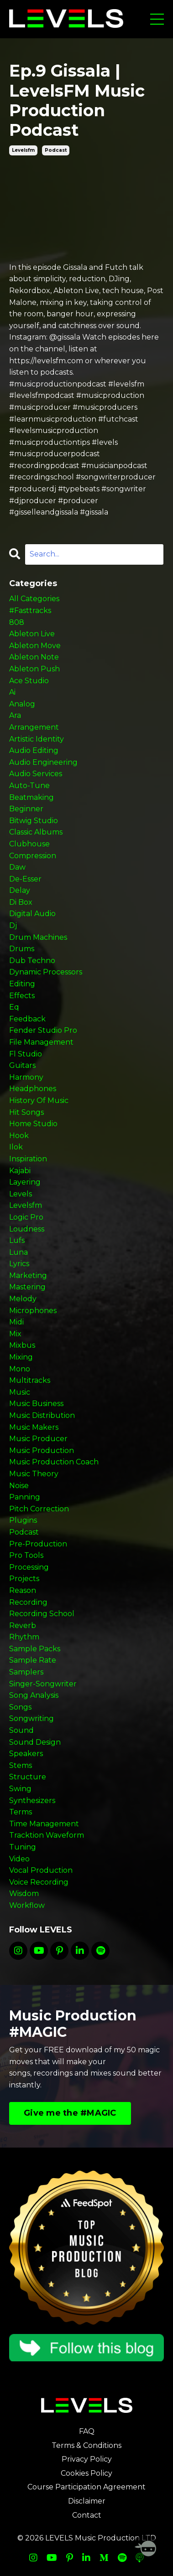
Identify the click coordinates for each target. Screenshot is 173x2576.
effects (22, 995)
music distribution (42, 1415)
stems (20, 1765)
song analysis (33, 1695)
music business (36, 1403)
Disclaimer (86, 2501)
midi (16, 1322)
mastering (27, 1287)
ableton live (32, 633)
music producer (38, 1438)
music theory (33, 1473)
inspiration (28, 1158)
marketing (28, 1275)
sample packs (34, 1648)
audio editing (33, 750)
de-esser (25, 879)
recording (28, 1602)
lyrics (19, 1263)
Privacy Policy (87, 2459)
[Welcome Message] (145, 2548)
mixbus (22, 1345)
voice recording (38, 1882)
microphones (33, 1310)
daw (17, 867)
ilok (16, 1147)
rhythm (24, 1637)
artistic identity (36, 739)
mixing (21, 1357)
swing (20, 1788)
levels (20, 1194)
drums (21, 948)
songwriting (31, 1718)
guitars (22, 1065)
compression (32, 855)
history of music (38, 1100)
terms (20, 1812)
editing (22, 983)
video (19, 1859)
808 (16, 622)
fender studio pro (43, 1030)
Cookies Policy (86, 2473)
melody (23, 1298)
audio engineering (43, 762)
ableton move (35, 645)
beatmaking (31, 797)
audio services (35, 773)
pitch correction (39, 1508)
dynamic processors (45, 972)
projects (24, 1578)
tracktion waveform (46, 1835)
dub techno (32, 960)
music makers (33, 1427)
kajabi (20, 1170)
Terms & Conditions (86, 2445)
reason (22, 1590)
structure (27, 1776)
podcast (56, 150)
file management (41, 1042)
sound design (35, 1742)
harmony (26, 1077)
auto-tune (29, 785)
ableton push (34, 669)
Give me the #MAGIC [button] (70, 2113)
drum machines (38, 937)
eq (14, 1007)
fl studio (25, 1054)
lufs (17, 1240)
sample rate (32, 1660)
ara (15, 715)
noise (19, 1485)
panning (24, 1497)
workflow (27, 1905)
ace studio (29, 680)
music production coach (54, 1462)
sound (21, 1730)
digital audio (32, 913)
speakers (26, 1753)
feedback (27, 1019)
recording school (41, 1613)
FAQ (86, 2431)
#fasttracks (30, 610)
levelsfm (23, 150)
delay (19, 890)
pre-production (38, 1544)
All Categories (34, 598)
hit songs (26, 1112)
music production (41, 1450)
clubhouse (29, 844)
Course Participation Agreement (86, 2487)
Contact (86, 2515)
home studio (33, 1123)
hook (19, 1135)
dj (13, 925)
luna (18, 1252)
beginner (26, 808)
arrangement (34, 727)
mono (19, 1369)
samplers (26, 1672)
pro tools (26, 1555)
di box (20, 902)
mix (15, 1333)
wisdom (24, 1893)
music (19, 1392)
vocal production (41, 1870)
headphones (32, 1088)
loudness (26, 1229)
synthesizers (32, 1800)
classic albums (36, 832)
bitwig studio (33, 820)
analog (22, 704)
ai (12, 692)
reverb (22, 1625)
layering (25, 1182)
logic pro (26, 1217)
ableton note (34, 657)
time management (44, 1823)
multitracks (29, 1380)
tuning (22, 1847)
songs (20, 1707)
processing (29, 1567)
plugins (23, 1520)
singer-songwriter (43, 1684)
